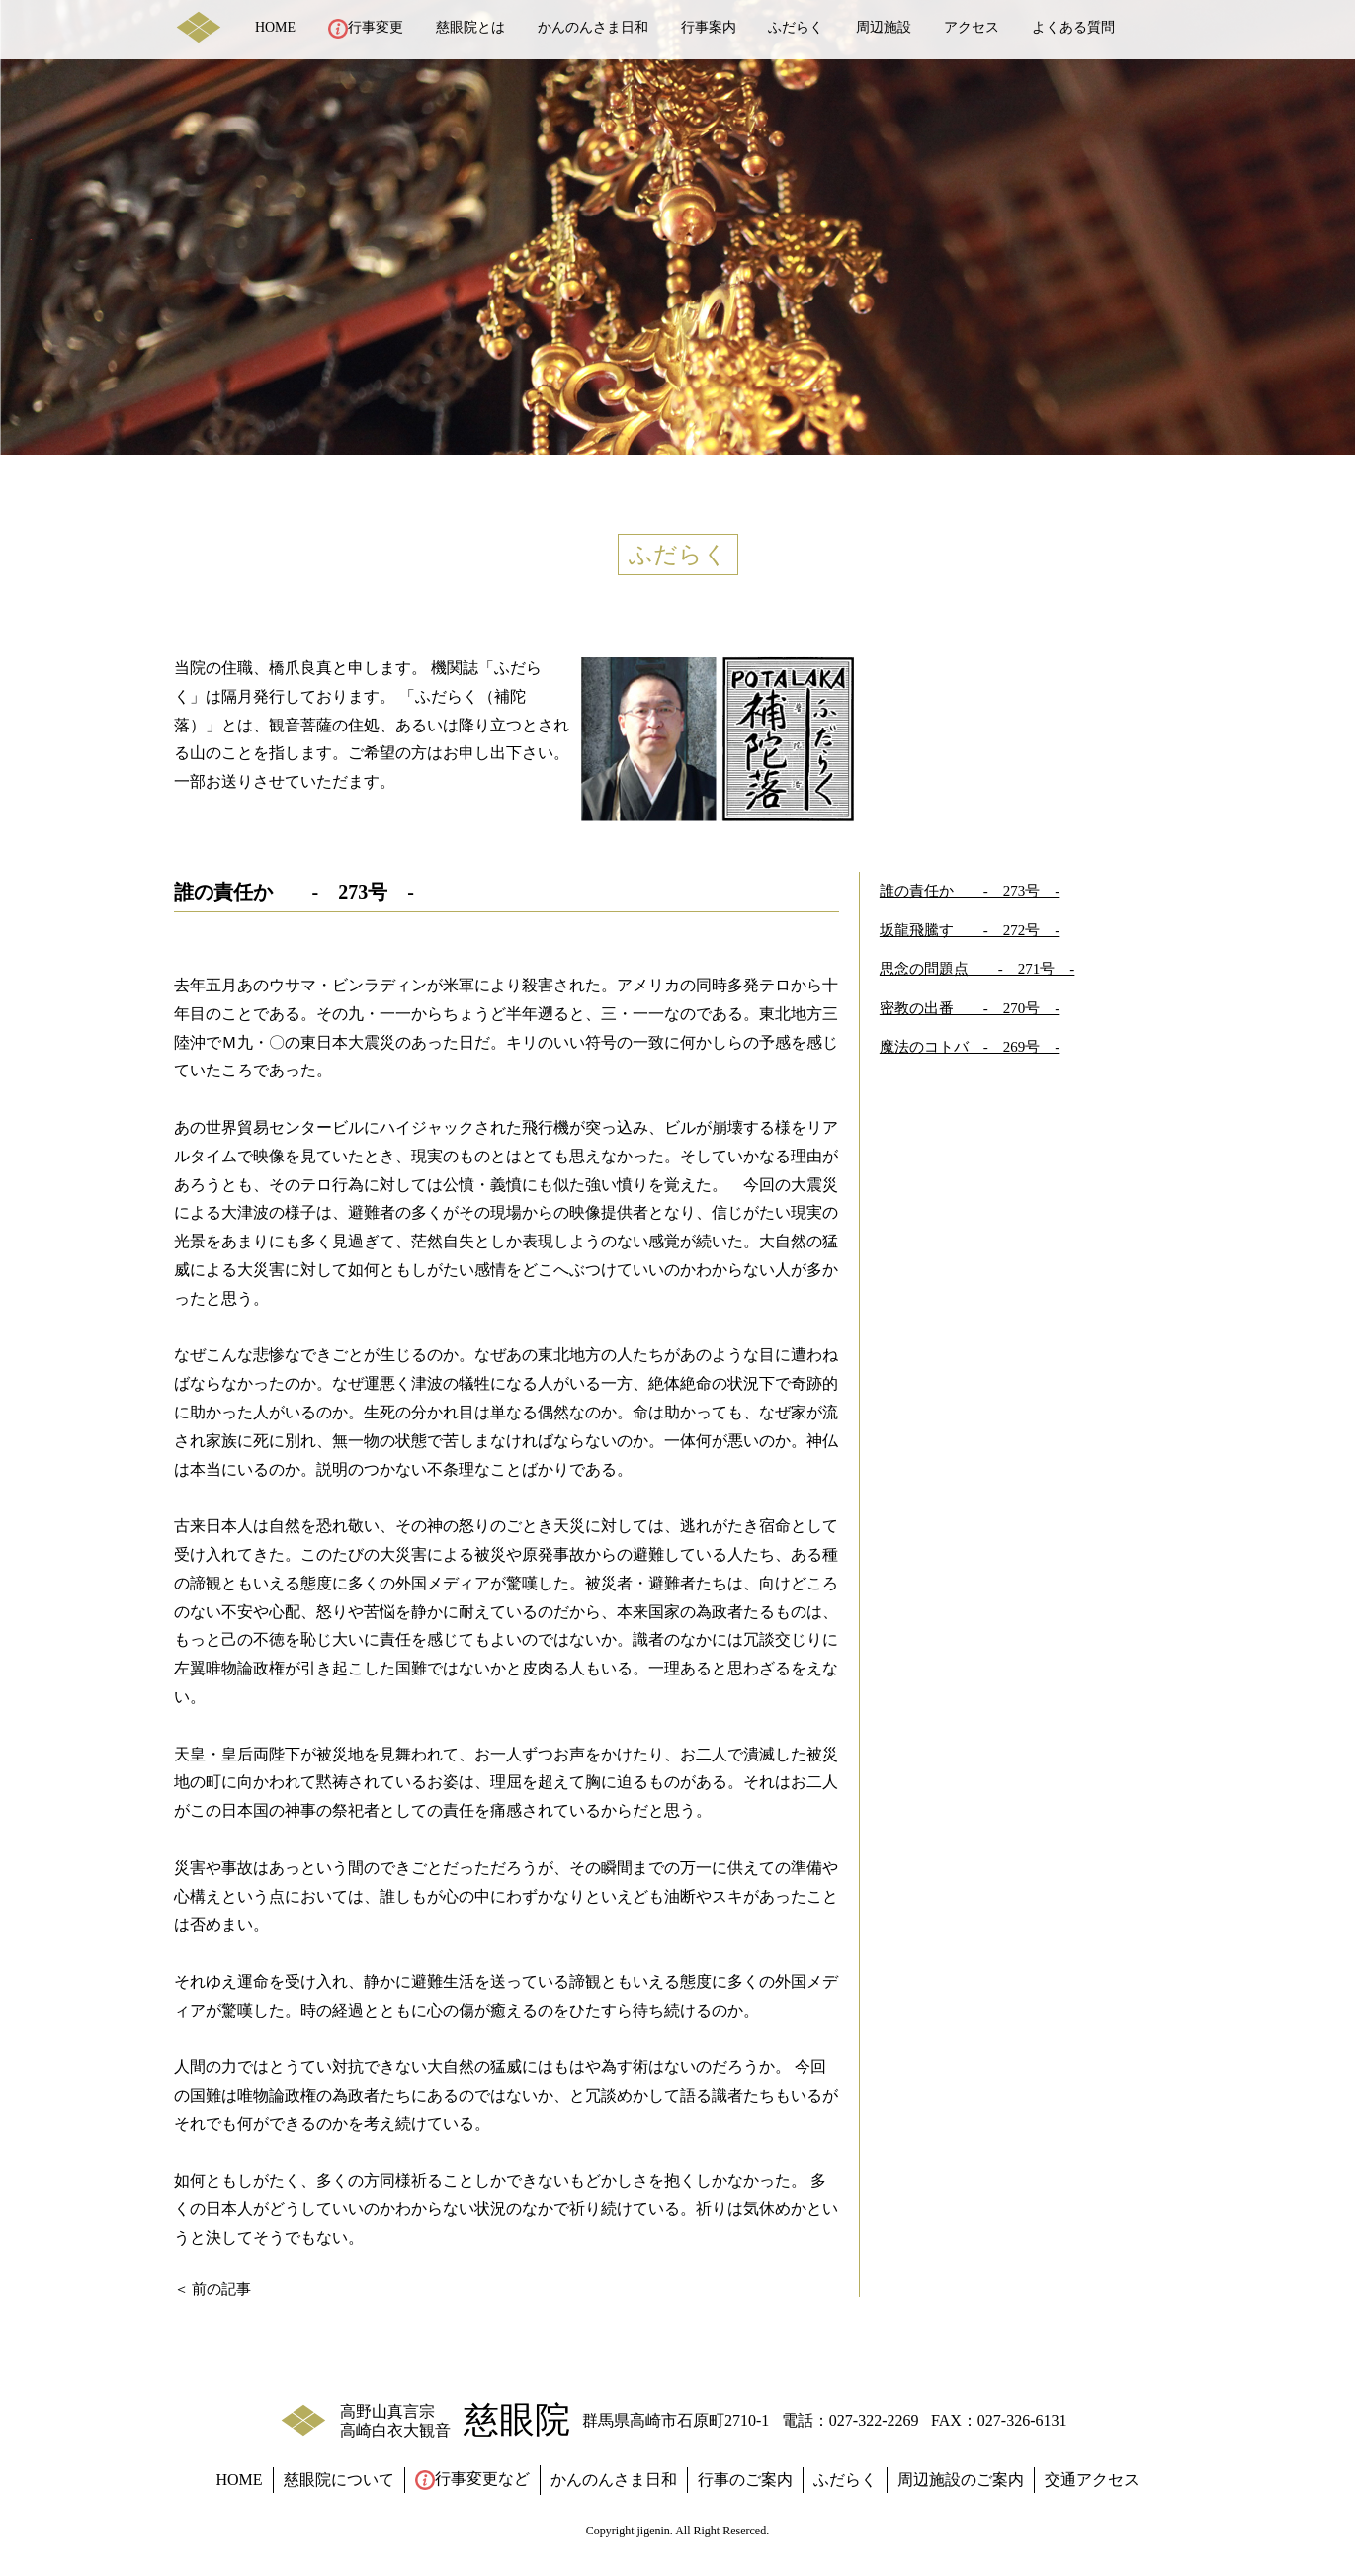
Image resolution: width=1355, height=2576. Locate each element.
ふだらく (795, 27)
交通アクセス (1092, 2479)
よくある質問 (1073, 27)
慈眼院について (339, 2479)
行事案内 (708, 27)
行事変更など (472, 2480)
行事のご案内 (745, 2479)
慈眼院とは (470, 27)
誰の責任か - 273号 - (970, 891)
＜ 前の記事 (213, 2289)
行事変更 (365, 29)
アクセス (971, 27)
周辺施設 (883, 27)
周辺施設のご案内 (960, 2479)
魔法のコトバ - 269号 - (970, 1047)
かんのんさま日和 (593, 27)
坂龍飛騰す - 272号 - (970, 930)
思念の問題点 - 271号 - (977, 969)
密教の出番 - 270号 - (970, 1008)
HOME (275, 27)
